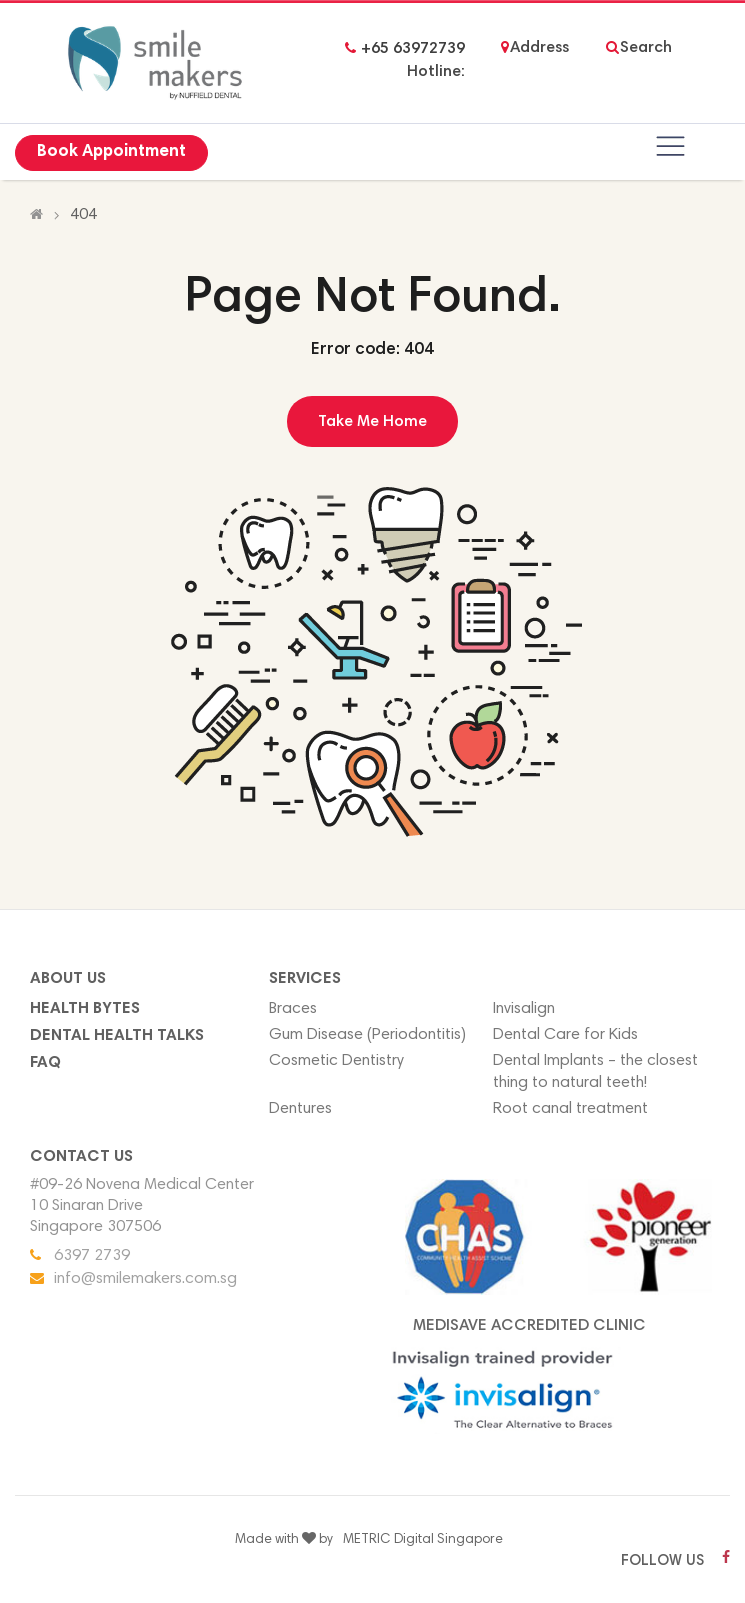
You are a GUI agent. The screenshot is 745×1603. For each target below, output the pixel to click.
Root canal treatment (570, 1109)
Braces (293, 1009)
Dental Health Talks (117, 1036)
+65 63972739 (413, 49)
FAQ (45, 1063)
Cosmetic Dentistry (336, 1061)
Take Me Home (372, 422)
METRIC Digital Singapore (423, 1540)
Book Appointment (112, 152)
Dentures (300, 1109)
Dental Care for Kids (565, 1035)
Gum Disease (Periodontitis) (367, 1035)
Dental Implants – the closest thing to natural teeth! (595, 1072)
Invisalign (524, 1009)
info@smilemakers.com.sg (145, 1279)
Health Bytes (85, 1009)
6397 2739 (92, 1256)
